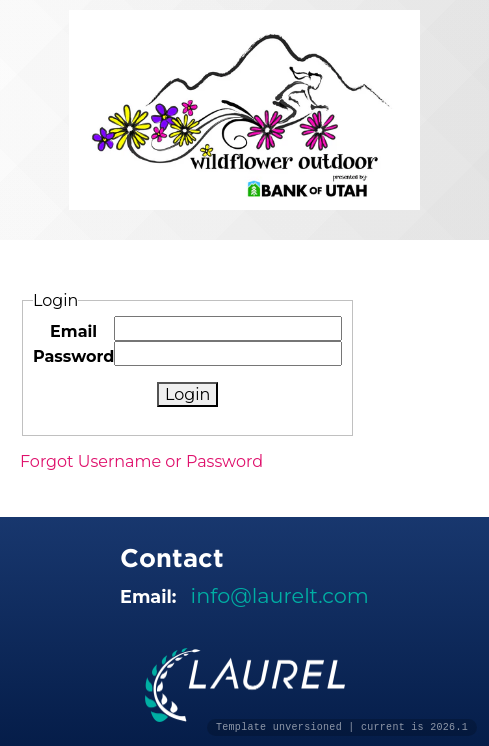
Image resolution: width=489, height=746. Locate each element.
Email (73, 331)
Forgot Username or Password (141, 461)
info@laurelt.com (280, 595)
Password (73, 356)
